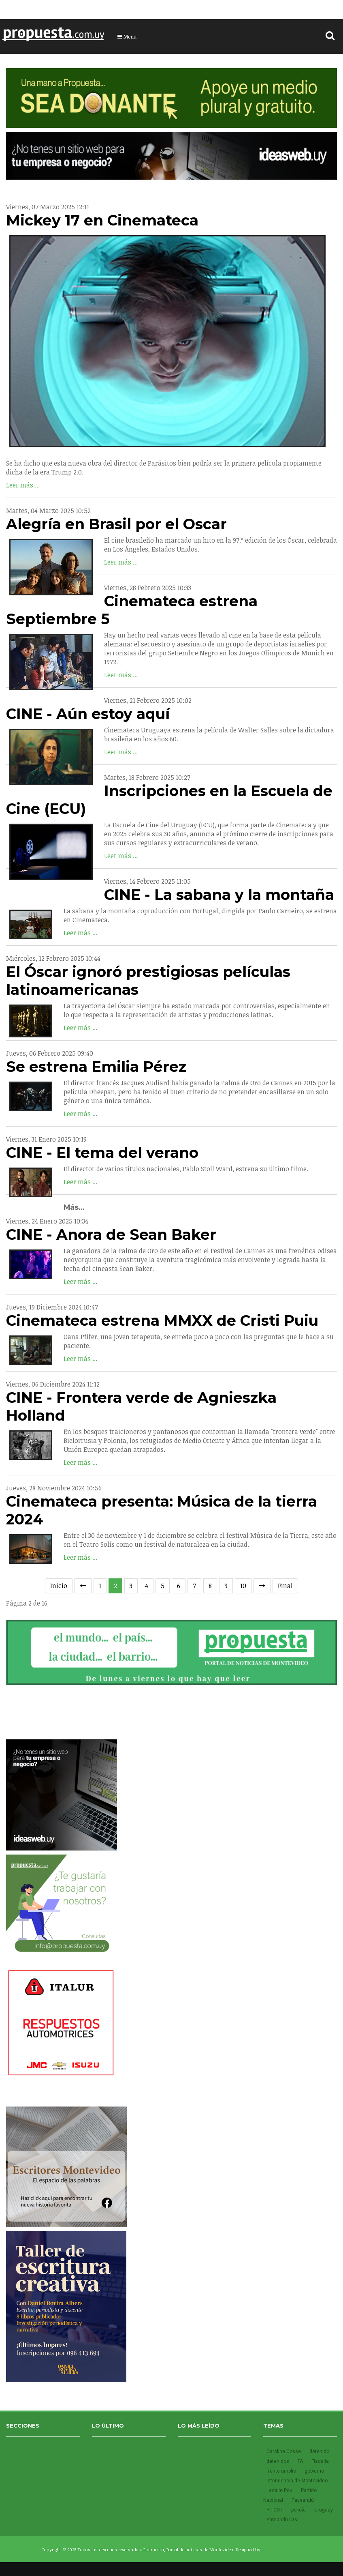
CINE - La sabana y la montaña (219, 895)
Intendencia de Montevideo (297, 2481)
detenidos (278, 2461)
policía (299, 2510)
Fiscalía (320, 2461)
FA (301, 2461)
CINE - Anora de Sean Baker (111, 1234)
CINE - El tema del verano (102, 1152)
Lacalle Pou (280, 2490)
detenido (319, 2451)
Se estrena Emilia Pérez (96, 1066)
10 (243, 1585)
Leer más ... (23, 485)
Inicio (58, 1585)
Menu (126, 36)
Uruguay (323, 2510)
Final (285, 1585)
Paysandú (303, 2500)
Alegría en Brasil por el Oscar (116, 524)
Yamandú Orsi (282, 2519)
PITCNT (275, 2510)
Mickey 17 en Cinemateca (102, 220)
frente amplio (281, 2471)
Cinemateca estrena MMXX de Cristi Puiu (162, 1320)
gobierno (314, 2471)
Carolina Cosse (284, 2451)
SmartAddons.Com (282, 2549)
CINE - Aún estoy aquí (88, 714)
